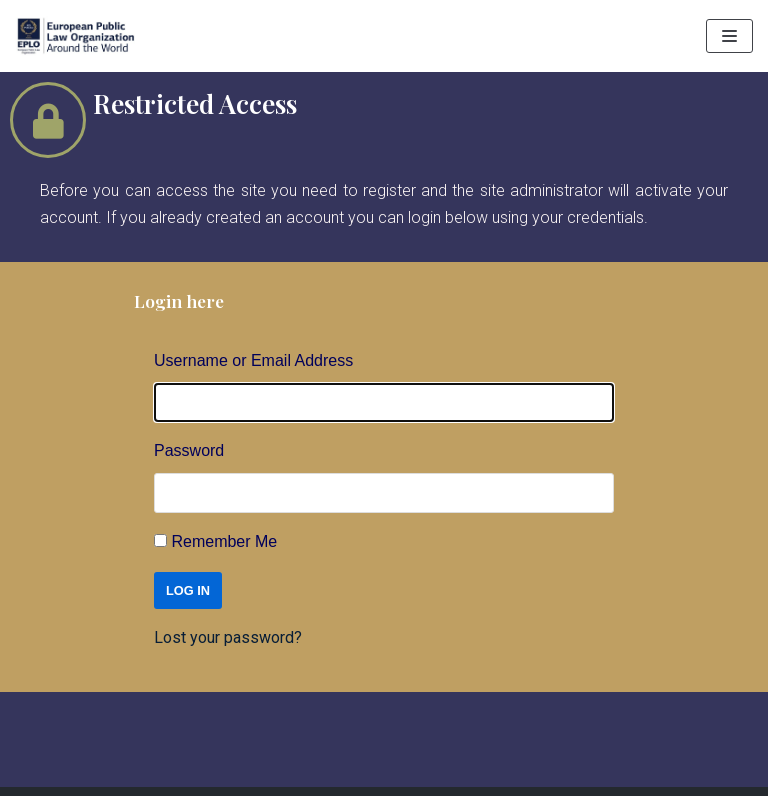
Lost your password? (228, 637)
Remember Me (224, 541)
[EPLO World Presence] (75, 36)
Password (189, 450)
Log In (188, 590)
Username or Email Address (253, 360)
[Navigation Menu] (729, 36)
